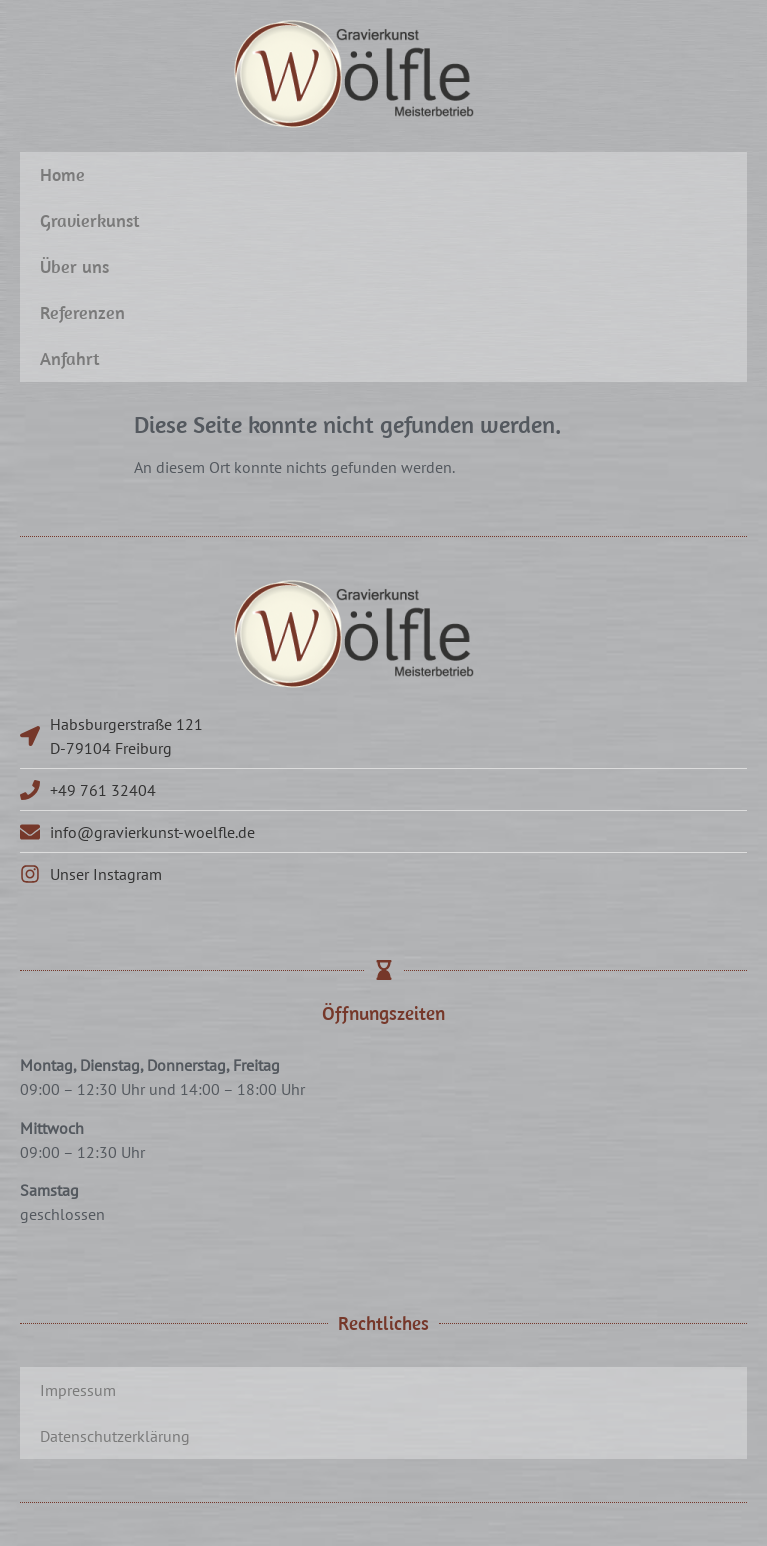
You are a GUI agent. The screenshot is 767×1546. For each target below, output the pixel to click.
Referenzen (82, 312)
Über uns (74, 266)
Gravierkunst (90, 220)
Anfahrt (70, 358)
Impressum (78, 1390)
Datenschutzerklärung (115, 1436)
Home (62, 174)
